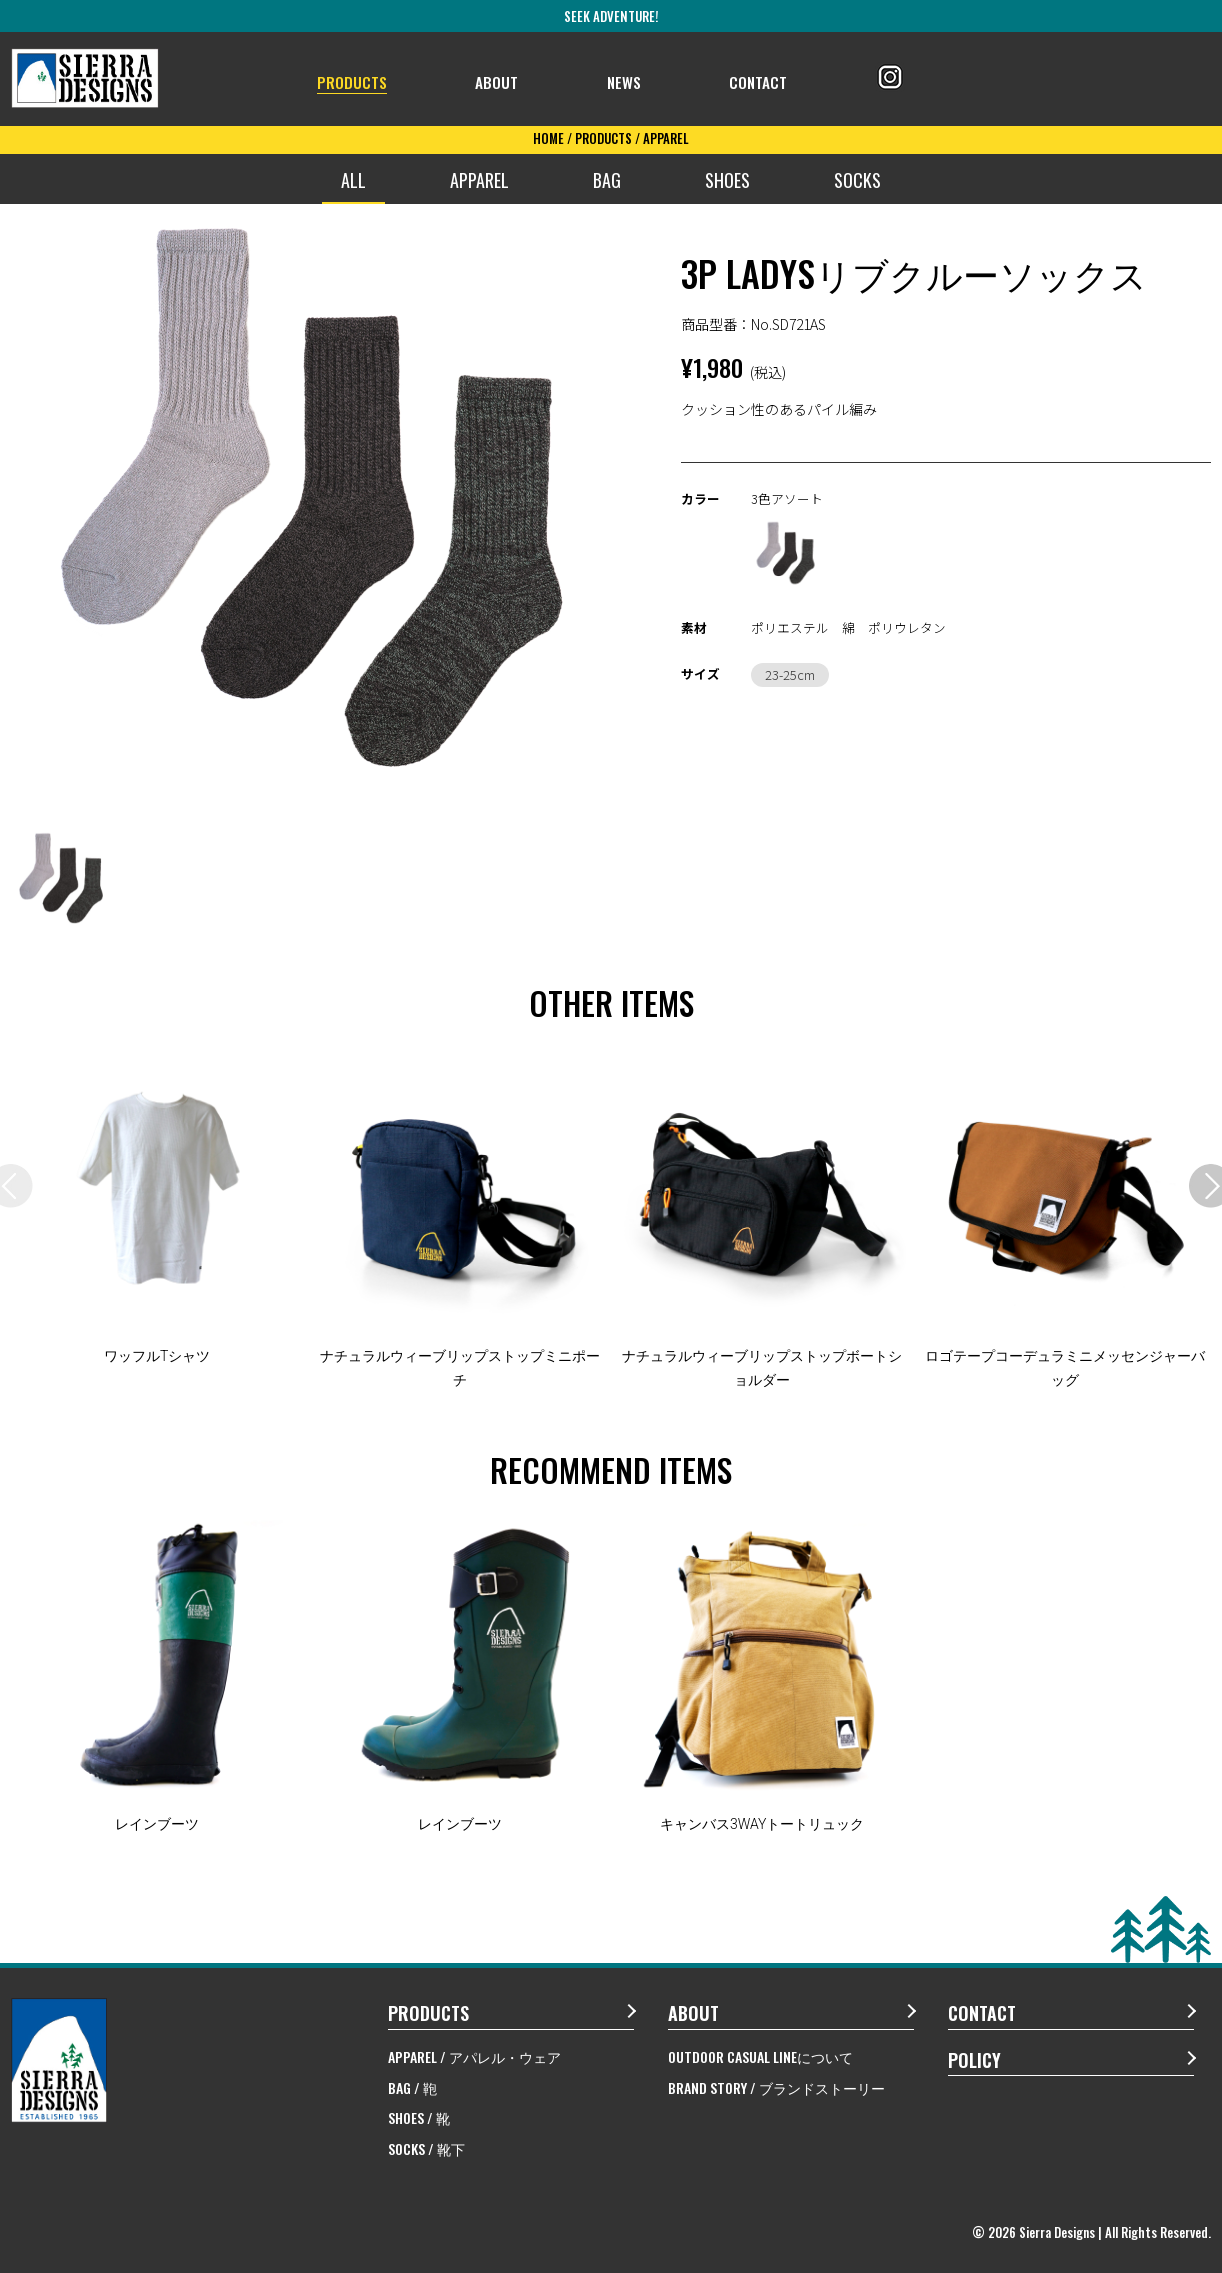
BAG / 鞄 (412, 2087)
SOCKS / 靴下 (426, 2148)
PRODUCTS (361, 79)
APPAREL (479, 180)
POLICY (974, 2060)
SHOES (727, 180)
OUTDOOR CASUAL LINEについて (760, 2056)
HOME (548, 138)
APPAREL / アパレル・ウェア (474, 2056)
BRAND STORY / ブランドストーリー (776, 2087)
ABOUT (507, 79)
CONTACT (764, 79)
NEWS (630, 79)
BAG (607, 180)
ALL (353, 180)
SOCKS (857, 180)
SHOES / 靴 (419, 2117)
